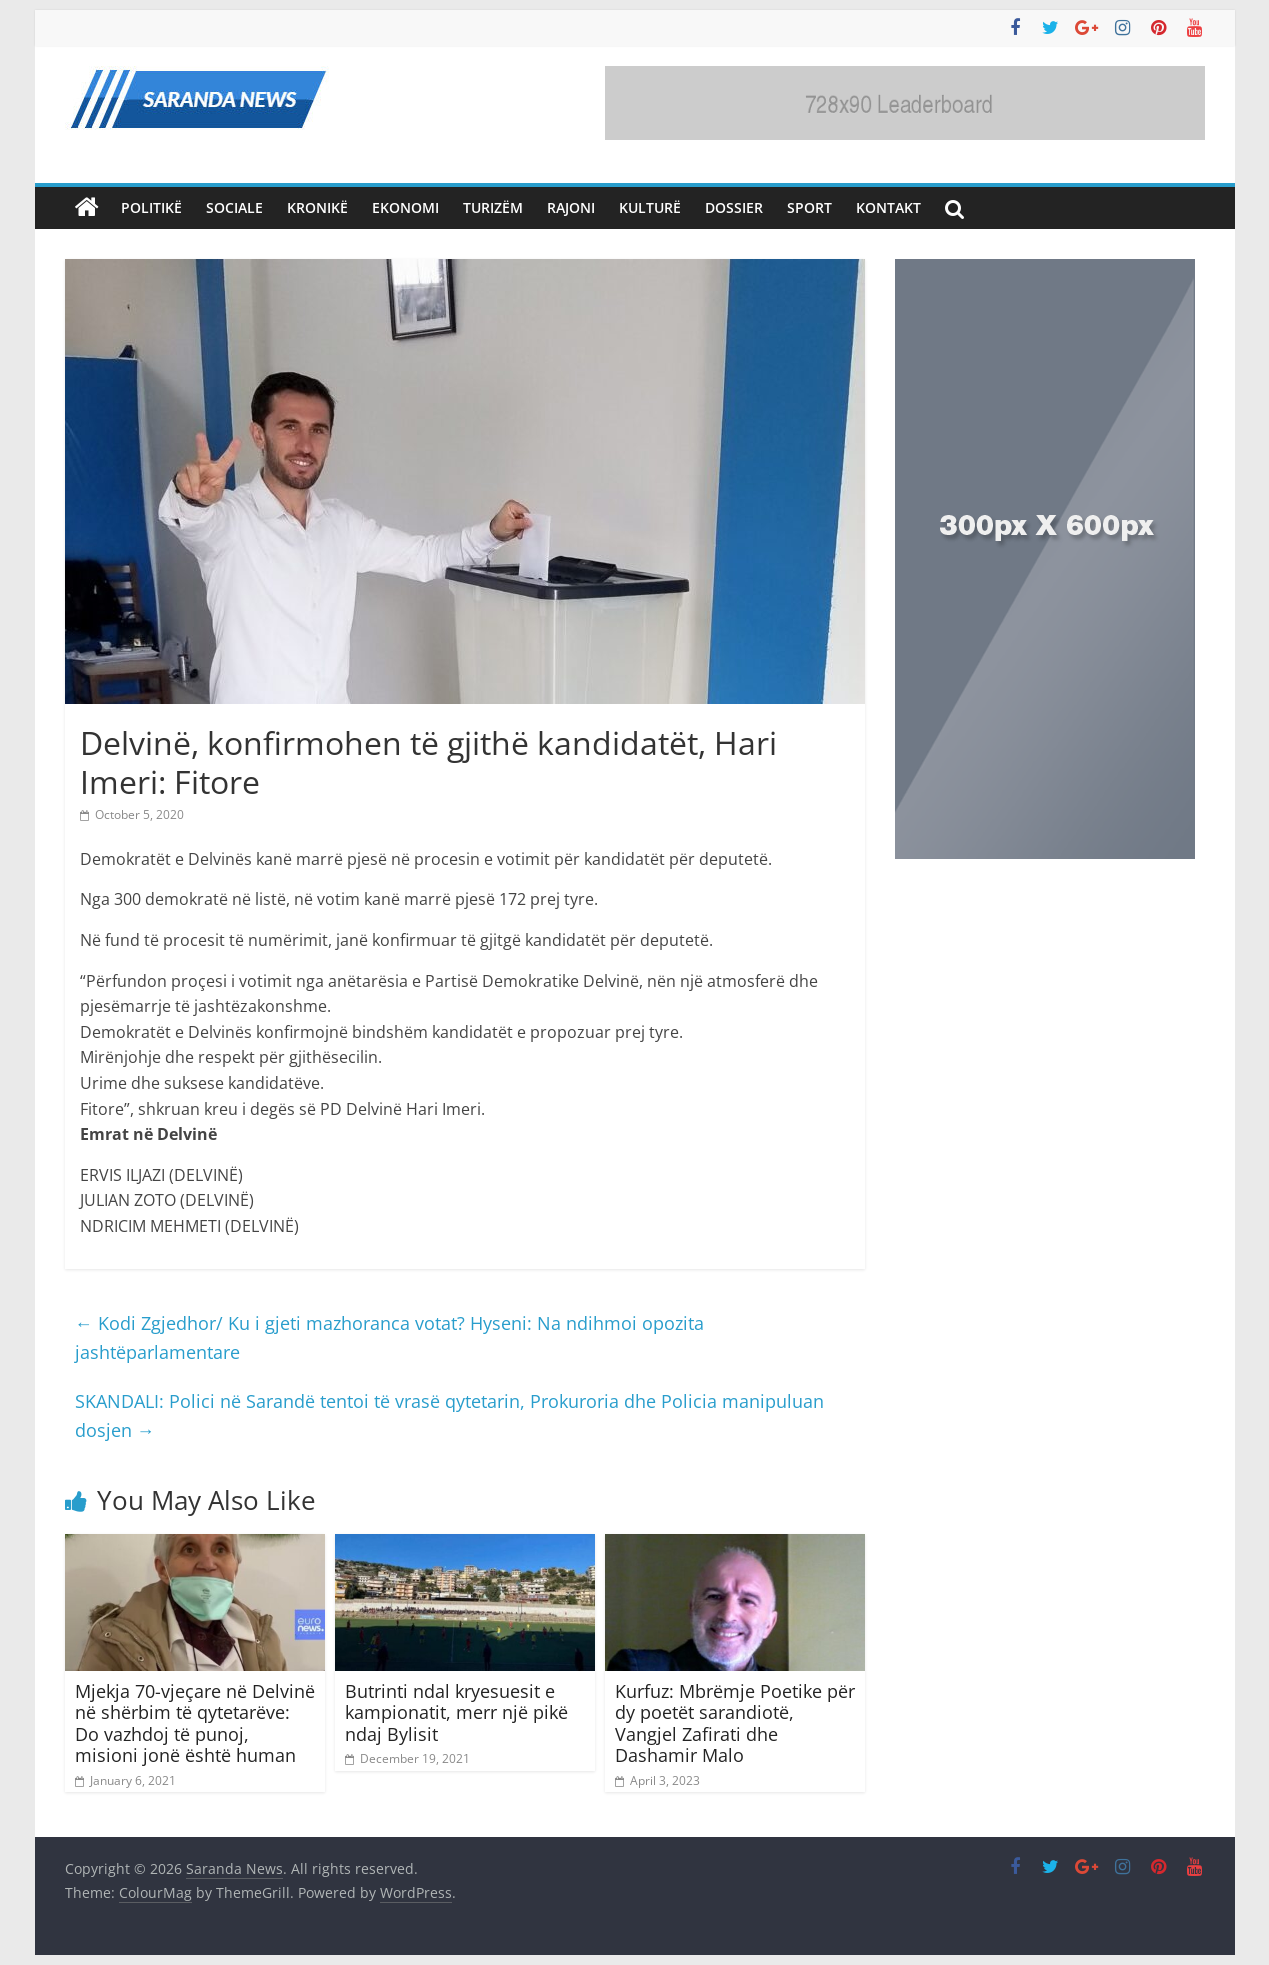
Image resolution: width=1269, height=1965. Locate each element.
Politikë (151, 207)
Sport (809, 207)
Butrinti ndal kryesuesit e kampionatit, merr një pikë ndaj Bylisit (456, 1712)
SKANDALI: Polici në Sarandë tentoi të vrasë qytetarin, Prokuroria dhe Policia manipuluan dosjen (449, 1415)
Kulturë (650, 207)
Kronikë (317, 207)
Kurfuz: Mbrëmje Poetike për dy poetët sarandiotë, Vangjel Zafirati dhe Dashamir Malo (735, 1723)
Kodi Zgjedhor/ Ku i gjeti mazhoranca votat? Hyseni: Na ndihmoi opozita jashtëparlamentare (389, 1337)
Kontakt (888, 207)
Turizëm (493, 207)
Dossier (734, 207)
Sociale (234, 207)
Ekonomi (405, 207)
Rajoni (571, 207)
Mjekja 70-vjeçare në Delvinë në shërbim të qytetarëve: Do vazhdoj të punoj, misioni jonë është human (195, 1723)
